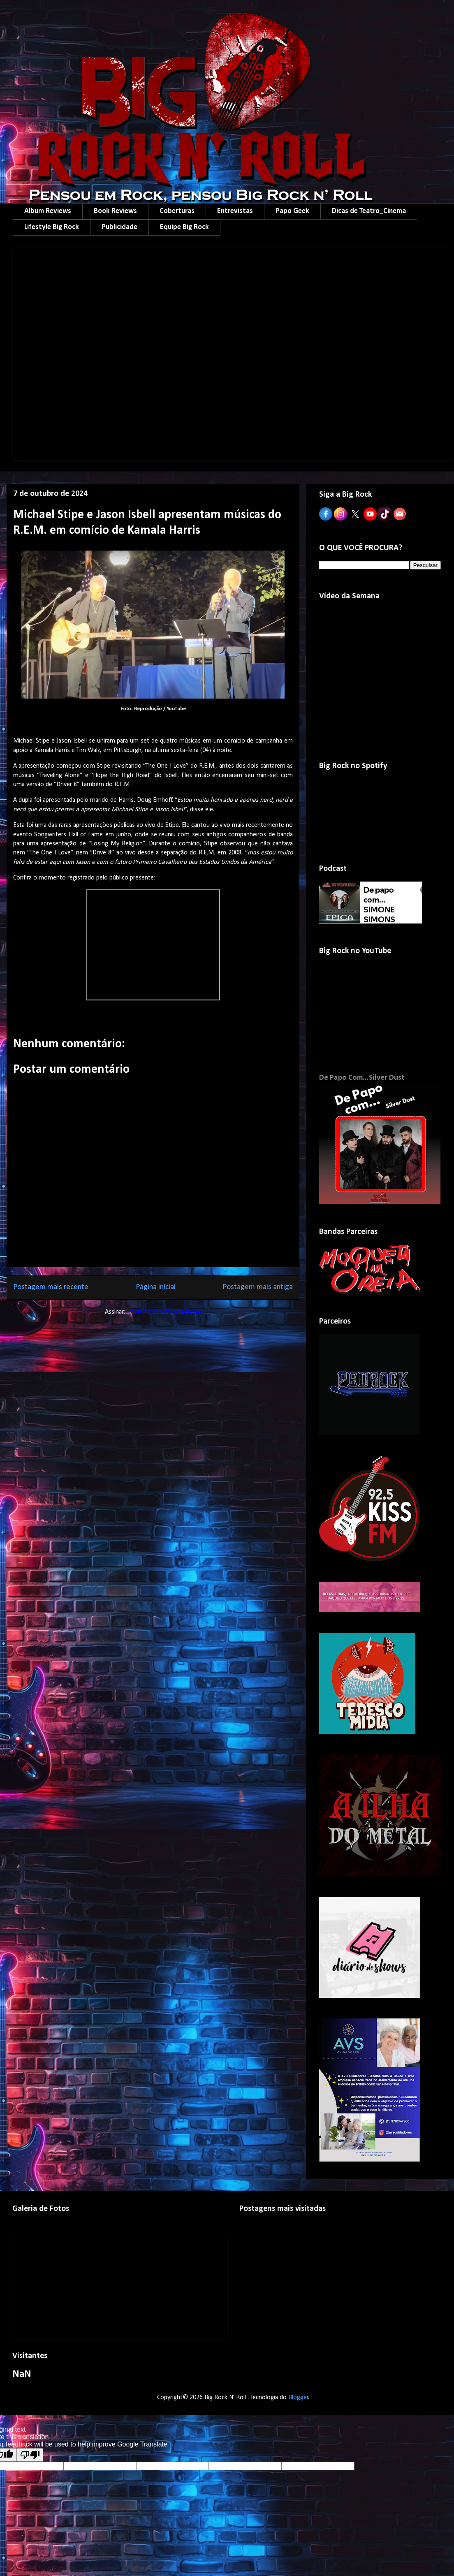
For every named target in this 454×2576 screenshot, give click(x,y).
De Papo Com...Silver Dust (362, 1078)
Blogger (298, 2397)
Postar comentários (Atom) (164, 1312)
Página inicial (156, 1287)
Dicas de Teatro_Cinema (369, 211)
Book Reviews (115, 211)
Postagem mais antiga (257, 1287)
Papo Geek (292, 211)
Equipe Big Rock (184, 227)
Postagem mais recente (50, 1287)
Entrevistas (235, 211)
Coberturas (177, 211)
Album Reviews (47, 211)
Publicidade (119, 227)
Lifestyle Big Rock (51, 227)
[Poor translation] (30, 2455)
